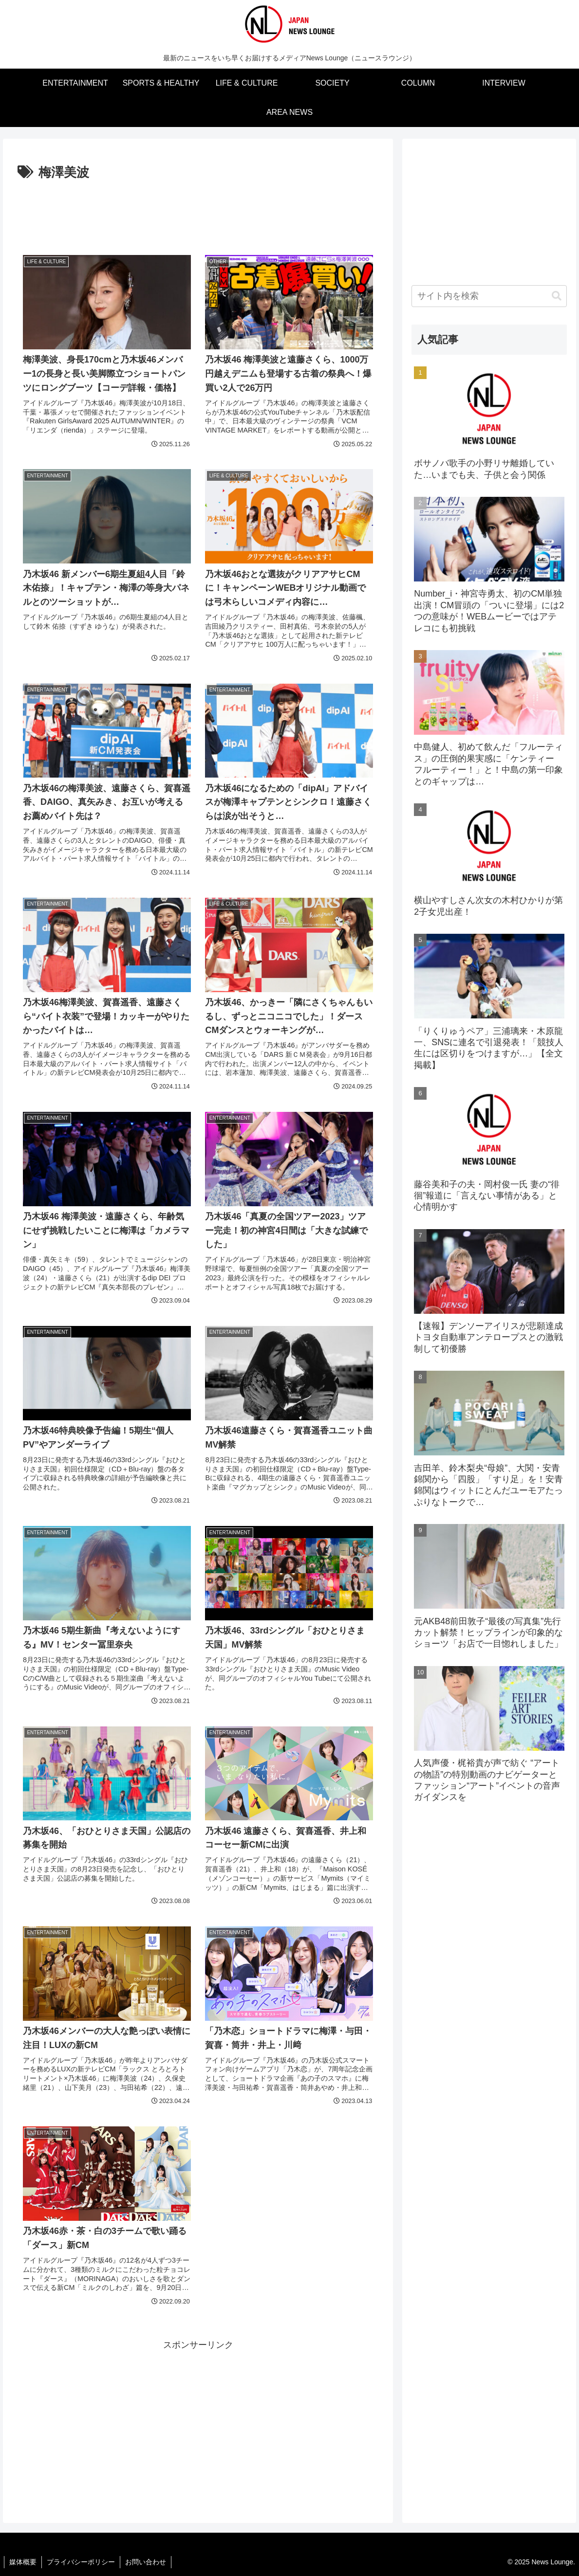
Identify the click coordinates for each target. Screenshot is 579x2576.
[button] (556, 296)
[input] (489, 296)
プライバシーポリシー (81, 2562)
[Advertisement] (198, 211)
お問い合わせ (145, 2562)
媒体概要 (23, 2562)
